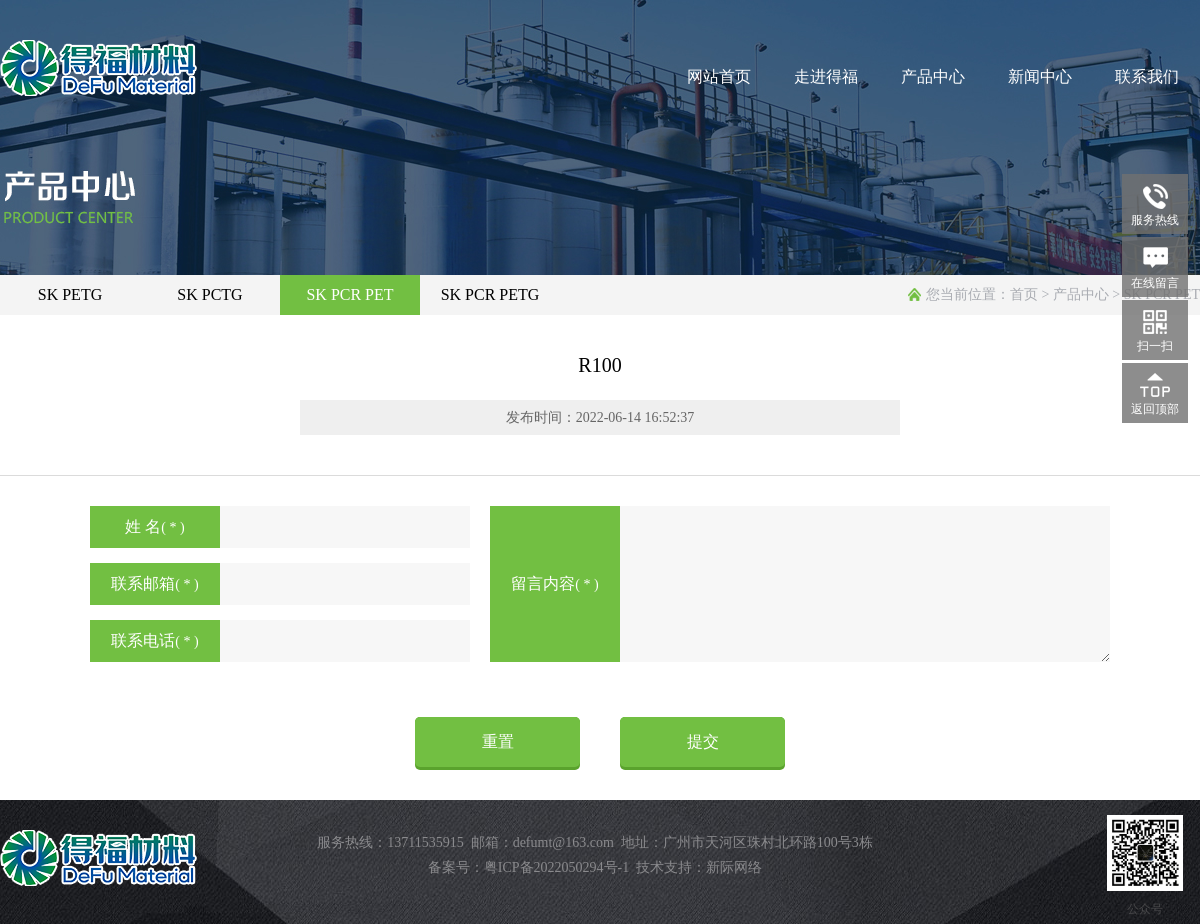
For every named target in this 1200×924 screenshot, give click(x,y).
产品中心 (933, 76)
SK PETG (70, 294)
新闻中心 (1040, 76)
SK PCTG (209, 294)
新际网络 (734, 867)
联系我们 (1147, 76)
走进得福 (826, 76)
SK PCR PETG (490, 294)
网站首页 (719, 76)
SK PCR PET (349, 294)
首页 (1024, 294)
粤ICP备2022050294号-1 (556, 867)
